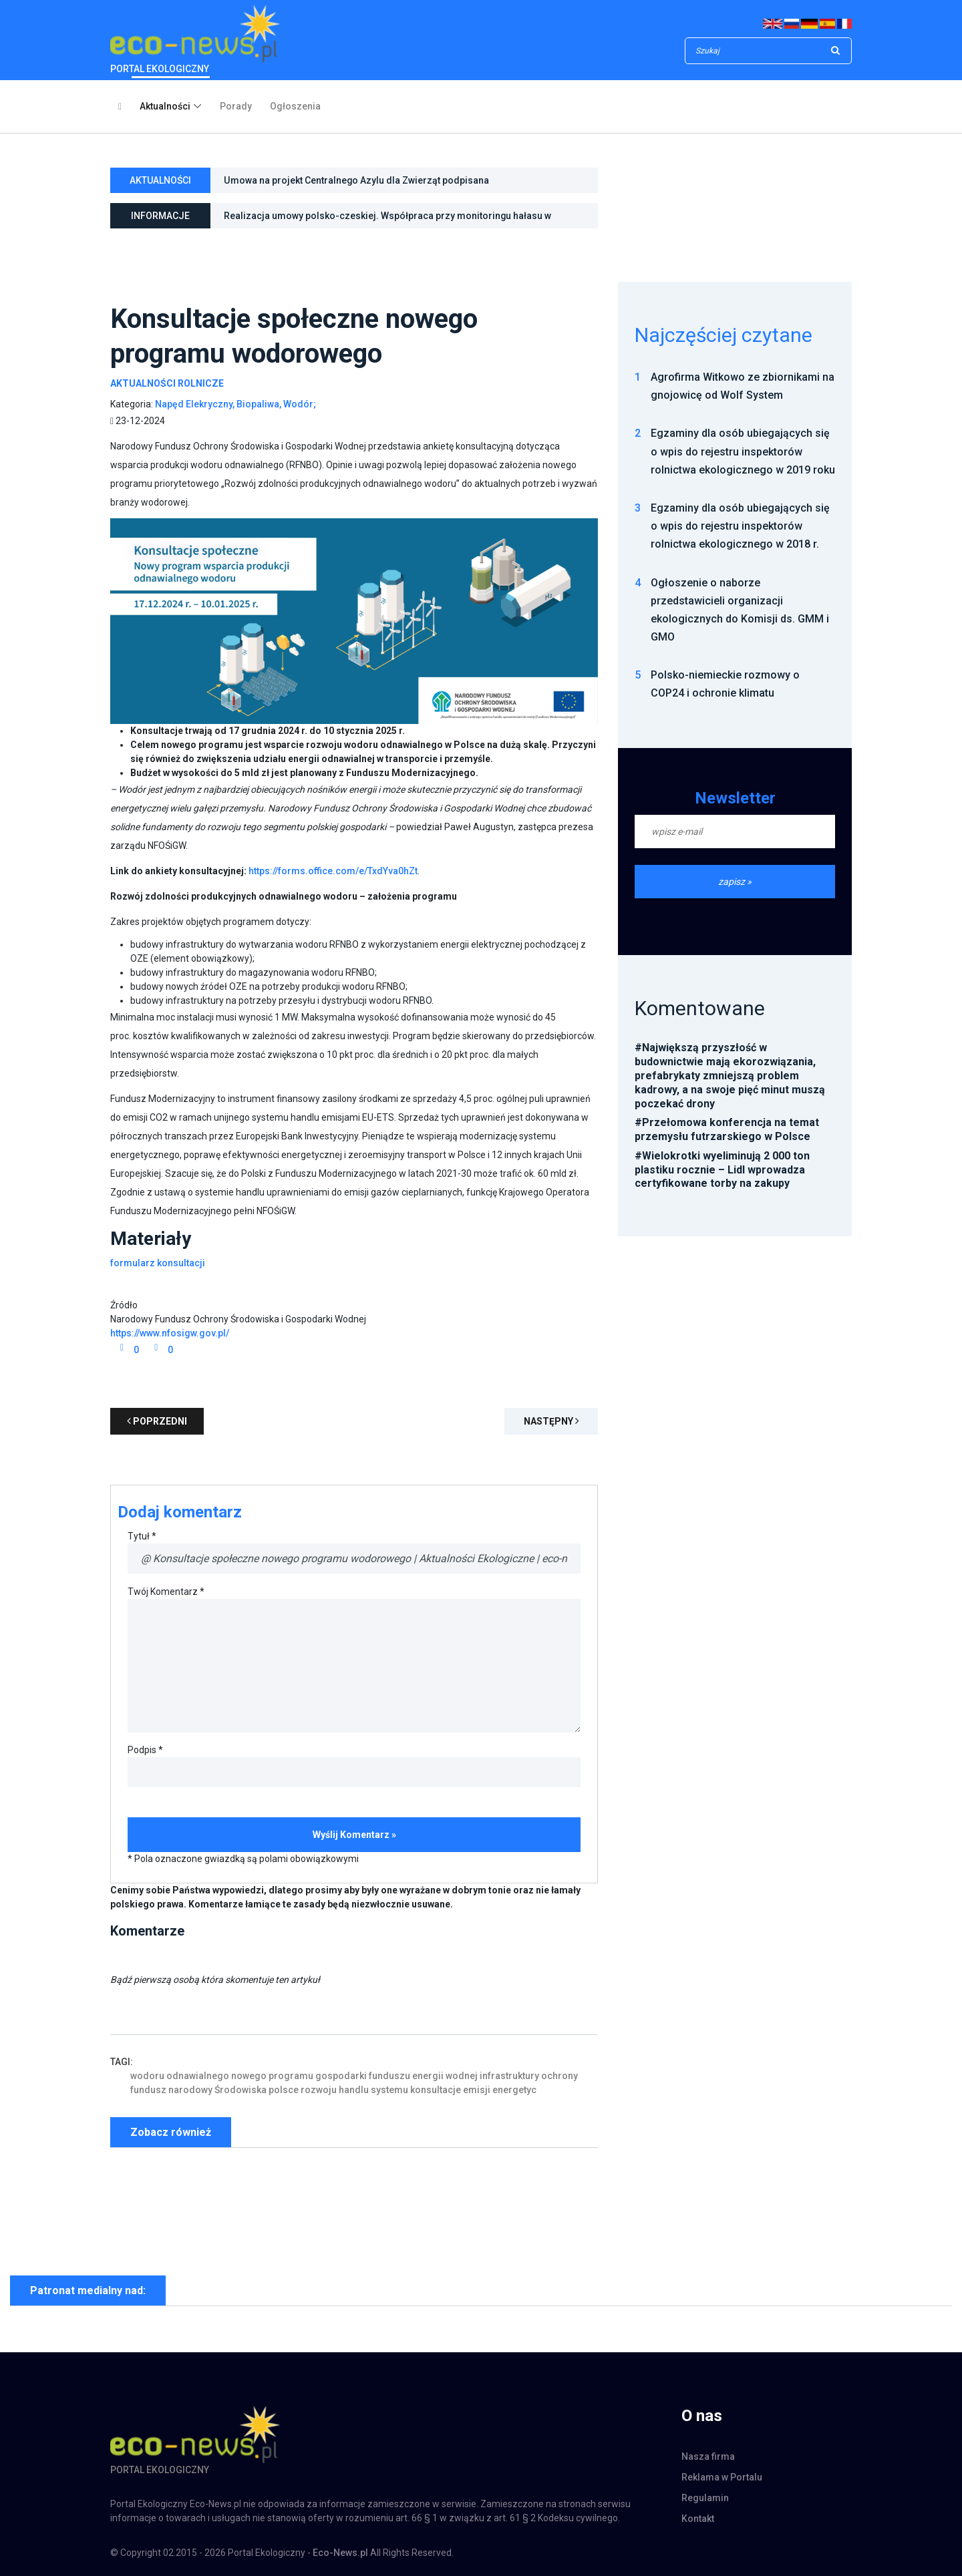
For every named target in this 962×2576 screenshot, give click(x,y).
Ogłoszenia (295, 106)
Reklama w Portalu (721, 2477)
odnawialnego (197, 2075)
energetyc (514, 2089)
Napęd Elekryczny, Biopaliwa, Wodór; (235, 404)
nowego (249, 2075)
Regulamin (705, 2498)
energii (428, 2075)
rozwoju (319, 2089)
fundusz (148, 2089)
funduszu (389, 2075)
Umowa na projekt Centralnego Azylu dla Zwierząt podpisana (356, 180)
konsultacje (435, 2089)
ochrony (559, 2075)
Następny (551, 1421)
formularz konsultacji (157, 1263)
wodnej (462, 2075)
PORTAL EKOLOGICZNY (195, 39)
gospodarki (341, 2075)
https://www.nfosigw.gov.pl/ (169, 1333)
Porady (236, 106)
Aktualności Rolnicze (167, 383)
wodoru (147, 2075)
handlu (354, 2089)
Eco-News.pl (340, 2552)
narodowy (190, 2089)
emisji (476, 2089)
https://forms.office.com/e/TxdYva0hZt (333, 871)
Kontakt (697, 2518)
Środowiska (240, 2089)
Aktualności (165, 106)
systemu (389, 2089)
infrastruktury (509, 2075)
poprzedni (157, 1421)
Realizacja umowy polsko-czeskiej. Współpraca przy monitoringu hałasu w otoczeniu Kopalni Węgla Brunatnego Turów (388, 219)
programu (291, 2075)
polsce (284, 2089)
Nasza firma (708, 2456)
